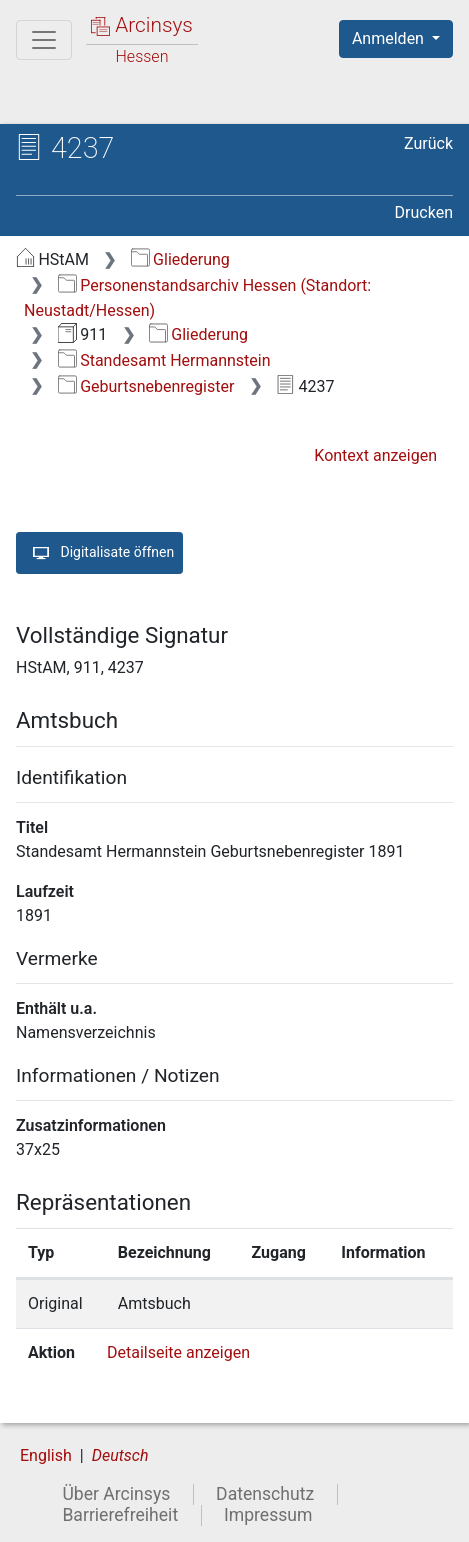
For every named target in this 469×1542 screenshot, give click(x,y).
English (46, 1455)
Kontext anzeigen (375, 455)
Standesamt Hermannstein (164, 360)
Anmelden (390, 38)
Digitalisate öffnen (99, 553)
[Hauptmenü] (44, 40)
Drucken (424, 212)
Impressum (268, 1515)
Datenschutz (265, 1494)
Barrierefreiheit (120, 1515)
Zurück (428, 143)
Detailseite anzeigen (178, 1352)
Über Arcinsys (116, 1494)
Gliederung (180, 259)
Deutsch (120, 1455)
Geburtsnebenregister (146, 386)
